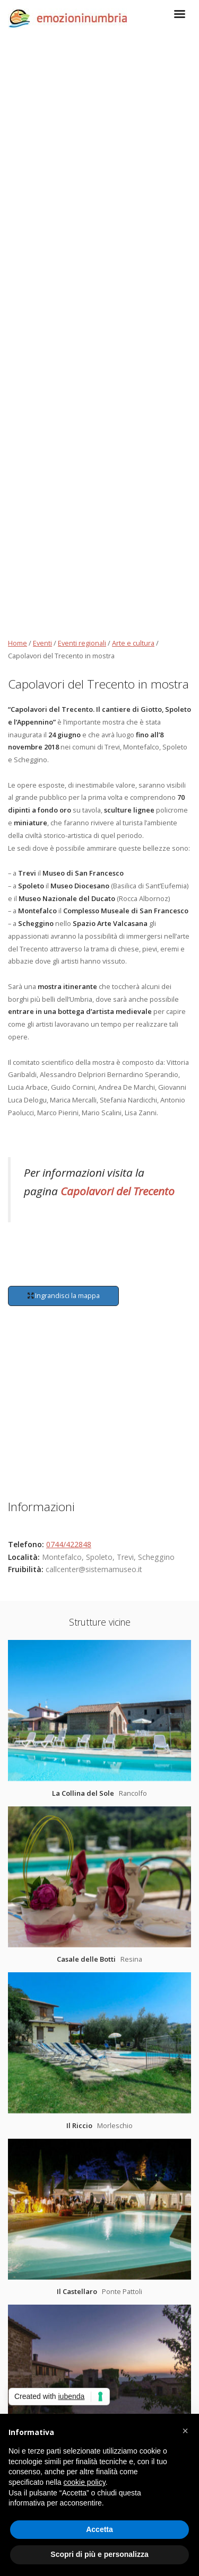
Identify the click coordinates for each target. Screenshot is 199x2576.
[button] (185, 2430)
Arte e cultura (133, 643)
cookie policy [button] (85, 2482)
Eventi (42, 643)
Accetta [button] (99, 2529)
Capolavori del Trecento (117, 1191)
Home (17, 643)
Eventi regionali (82, 643)
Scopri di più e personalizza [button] (99, 2554)
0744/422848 (68, 1544)
